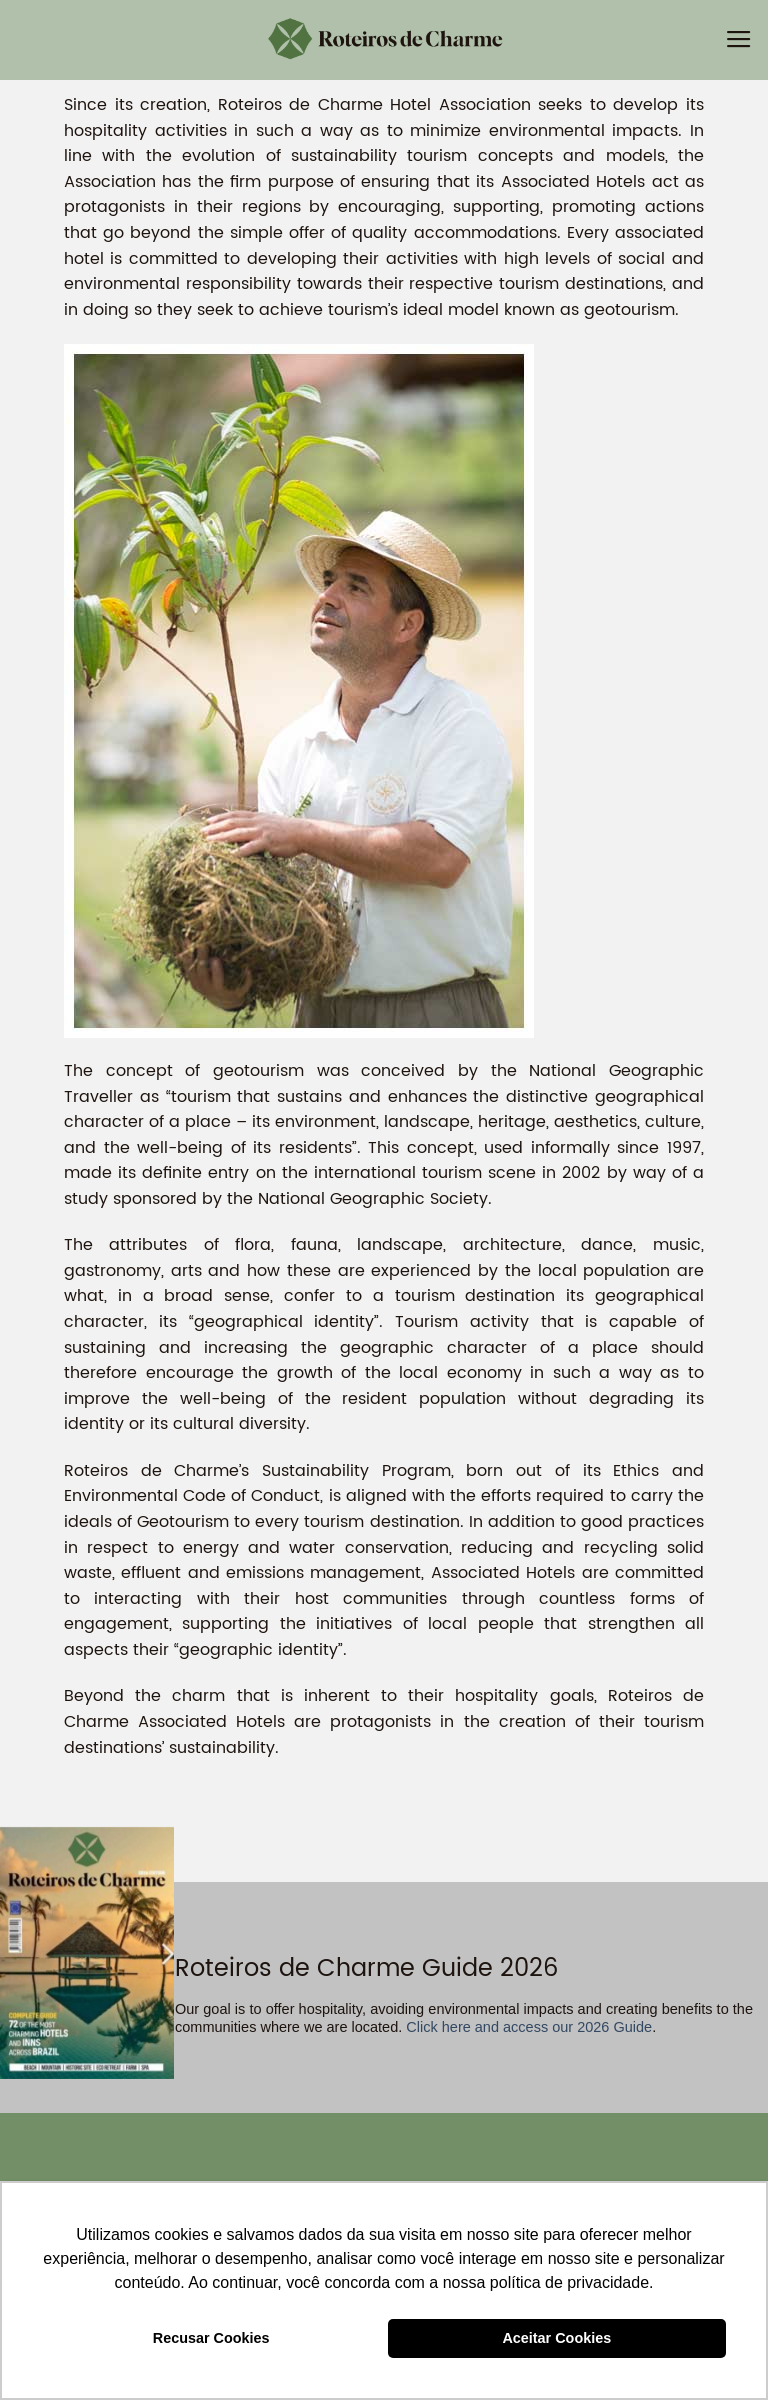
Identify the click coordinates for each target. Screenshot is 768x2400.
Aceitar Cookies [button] (556, 2338)
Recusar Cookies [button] (211, 2338)
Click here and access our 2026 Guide (527, 2027)
